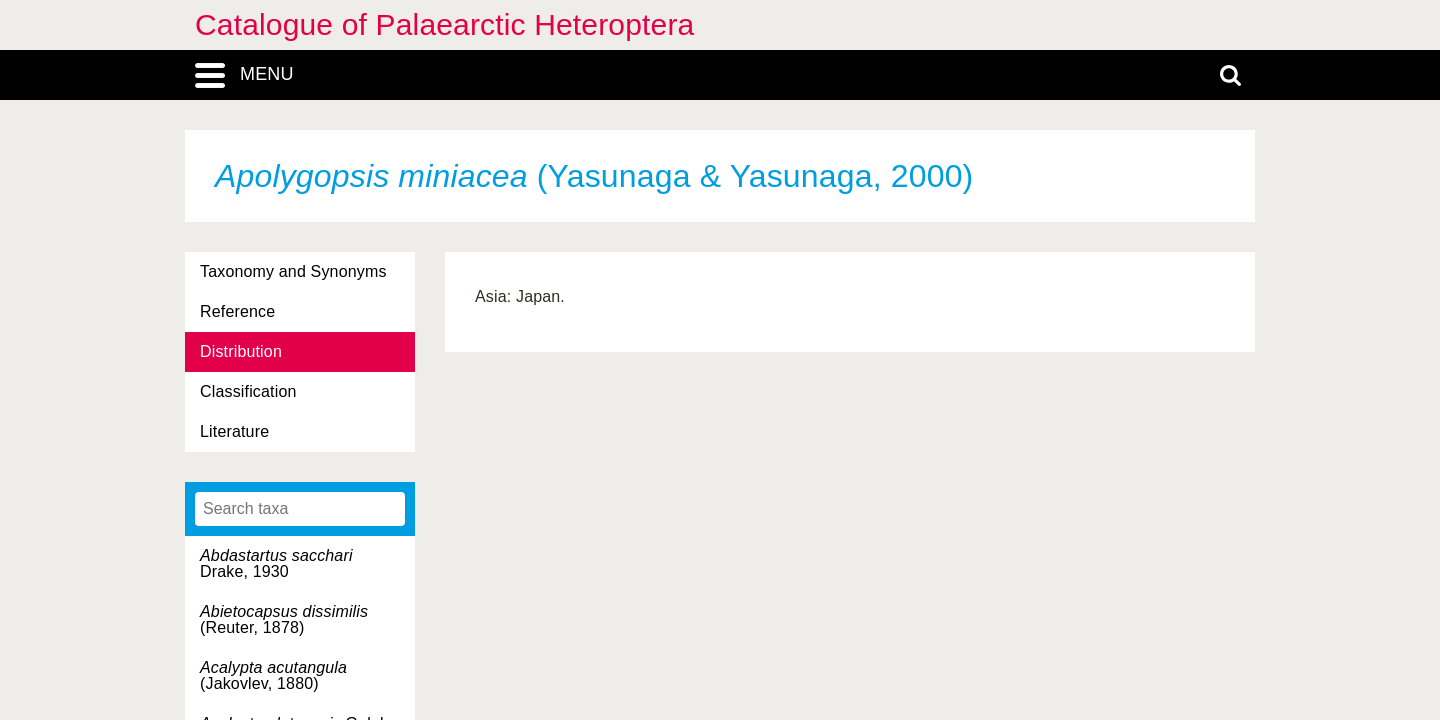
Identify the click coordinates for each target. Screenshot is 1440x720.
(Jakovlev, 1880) (273, 675)
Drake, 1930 (276, 563)
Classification (248, 391)
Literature (234, 431)
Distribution (241, 351)
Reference (237, 311)
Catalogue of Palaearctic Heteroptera (444, 24)
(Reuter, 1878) (284, 619)
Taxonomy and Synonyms (293, 271)
